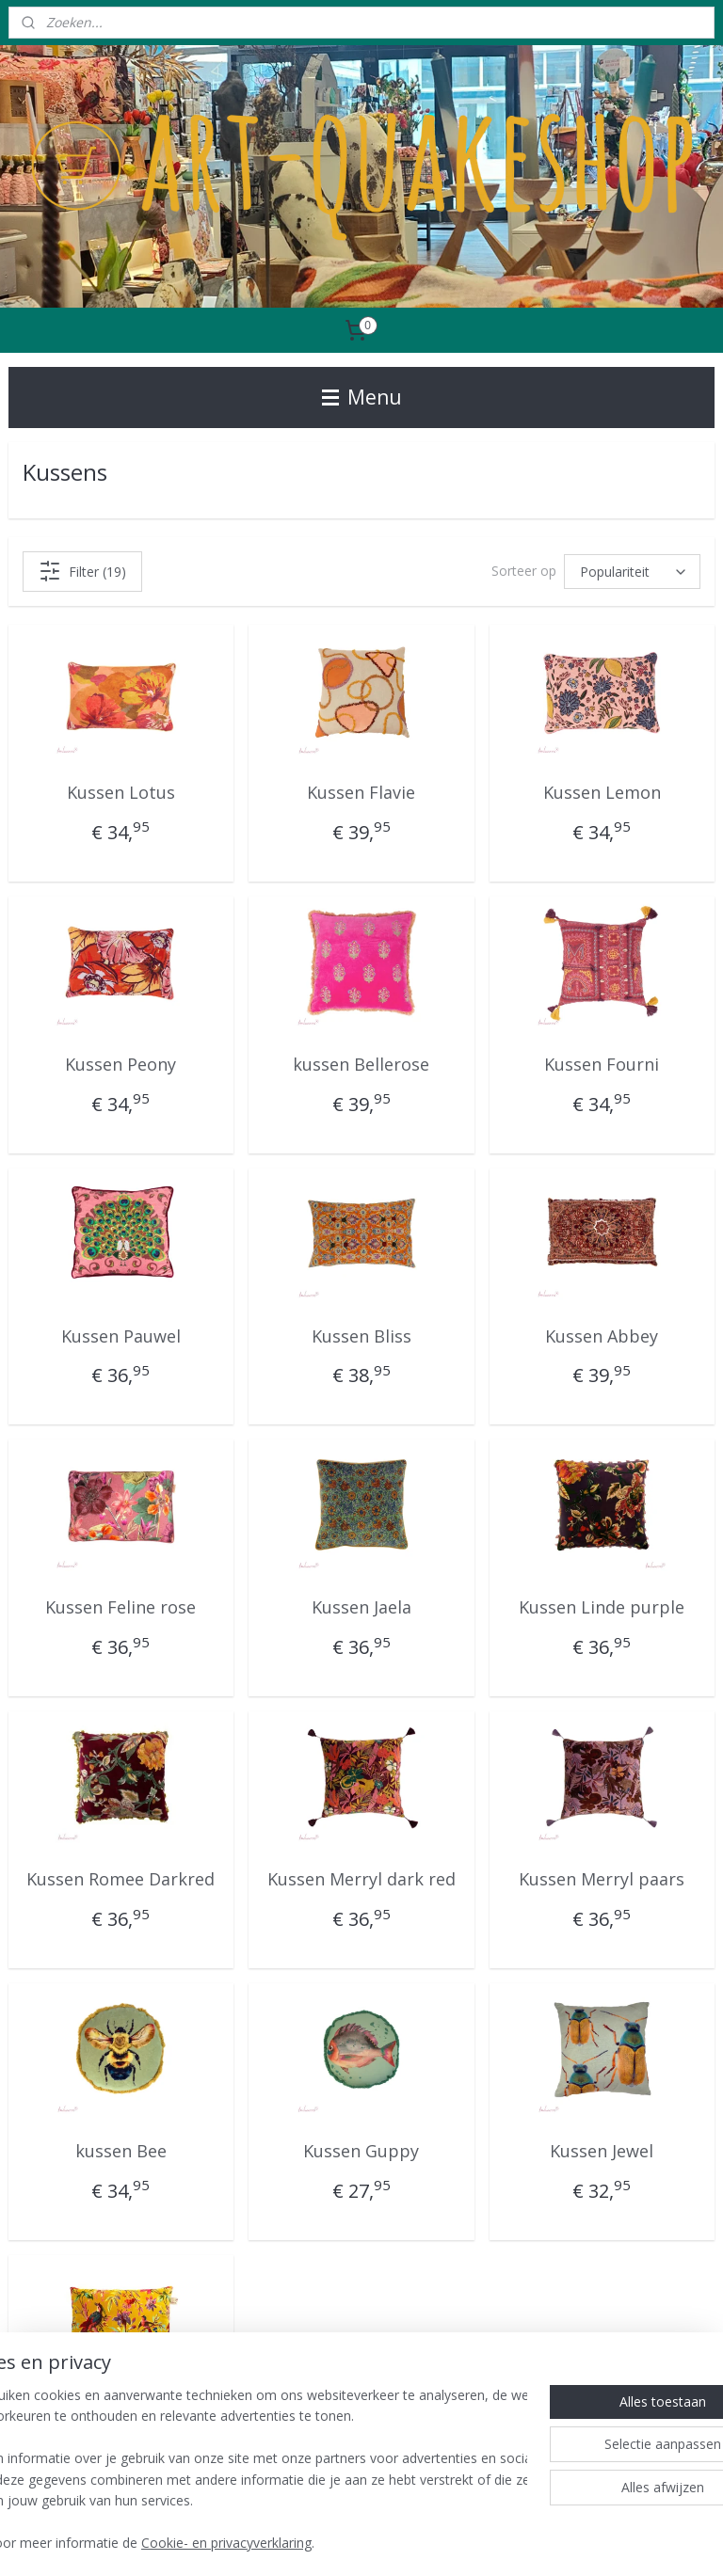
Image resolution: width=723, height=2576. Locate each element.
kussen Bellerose (361, 1064)
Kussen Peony (120, 1064)
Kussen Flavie (361, 792)
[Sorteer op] (632, 571)
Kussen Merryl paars (601, 1879)
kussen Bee (121, 2150)
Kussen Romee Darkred (120, 1879)
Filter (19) (82, 571)
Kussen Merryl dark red (361, 1879)
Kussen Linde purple (601, 1608)
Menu (362, 397)
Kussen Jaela (361, 1608)
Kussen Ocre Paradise (120, 2422)
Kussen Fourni (601, 1064)
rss (332, 2542)
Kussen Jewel (601, 2150)
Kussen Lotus (121, 792)
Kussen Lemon (602, 792)
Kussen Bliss (361, 1336)
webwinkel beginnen (404, 2542)
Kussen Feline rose (120, 1608)
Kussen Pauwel (121, 1336)
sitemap (292, 2542)
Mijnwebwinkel (568, 2542)
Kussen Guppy (361, 2150)
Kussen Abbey (601, 1336)
